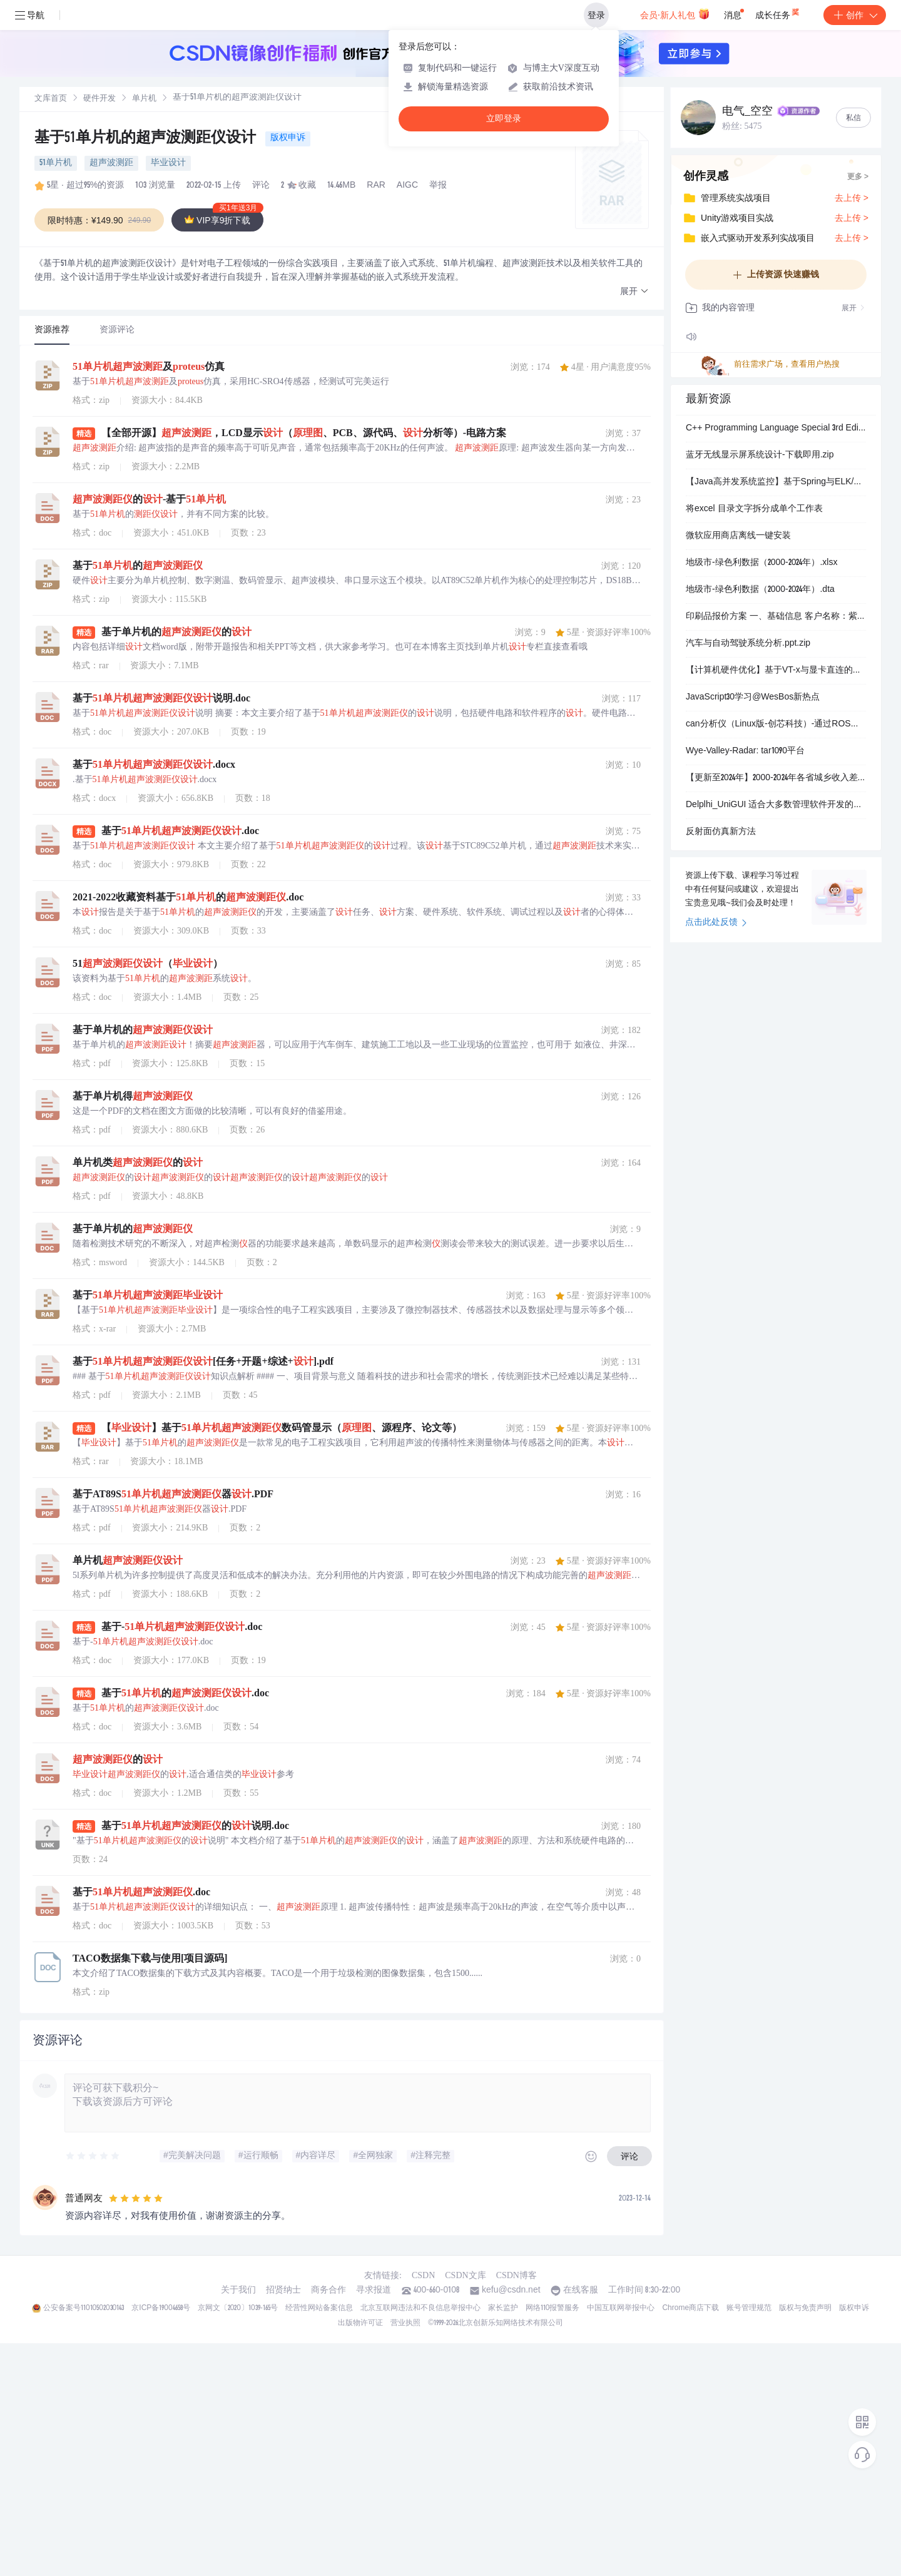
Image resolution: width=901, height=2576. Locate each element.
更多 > (857, 177)
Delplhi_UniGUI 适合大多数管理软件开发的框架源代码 (776, 805)
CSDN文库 (465, 2275)
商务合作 (328, 2290)
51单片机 (55, 163)
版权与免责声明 (805, 2308)
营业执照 (405, 2323)
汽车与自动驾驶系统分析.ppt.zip (748, 643)
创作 (854, 15)
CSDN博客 (516, 2275)
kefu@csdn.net (511, 2290)
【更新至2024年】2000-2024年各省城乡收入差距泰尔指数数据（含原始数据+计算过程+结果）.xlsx (776, 778)
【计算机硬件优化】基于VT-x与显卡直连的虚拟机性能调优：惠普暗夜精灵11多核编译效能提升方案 (776, 670)
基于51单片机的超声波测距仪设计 (147, 138)
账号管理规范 (748, 2308)
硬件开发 (99, 99)
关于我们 (238, 2290)
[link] (50, 98)
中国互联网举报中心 (620, 2308)
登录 (596, 15)
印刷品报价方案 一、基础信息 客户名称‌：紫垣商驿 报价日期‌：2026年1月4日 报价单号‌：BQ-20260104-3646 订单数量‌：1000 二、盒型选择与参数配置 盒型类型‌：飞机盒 (776, 617)
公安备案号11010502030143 (83, 2308)
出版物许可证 (360, 2323)
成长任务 (778, 12)
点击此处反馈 (716, 923)
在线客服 (580, 2290)
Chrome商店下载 (690, 2308)
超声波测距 (111, 163)
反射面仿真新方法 (721, 832)
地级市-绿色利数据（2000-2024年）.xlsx (761, 563)
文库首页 (50, 99)
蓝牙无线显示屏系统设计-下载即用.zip (759, 455)
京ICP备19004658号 (160, 2308)
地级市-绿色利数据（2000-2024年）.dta (760, 590)
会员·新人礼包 (675, 14)
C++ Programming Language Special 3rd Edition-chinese (776, 428)
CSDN (423, 2275)
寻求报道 (373, 2290)
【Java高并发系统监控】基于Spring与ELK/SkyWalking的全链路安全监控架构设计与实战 (776, 482)
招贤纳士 (283, 2290)
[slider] (93, 2156)
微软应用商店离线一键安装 (738, 536)
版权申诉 (287, 138)
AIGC (407, 185)
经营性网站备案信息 (319, 2308)
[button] (634, 292)
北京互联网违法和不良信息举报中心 (420, 2308)
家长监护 (503, 2308)
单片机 (144, 99)
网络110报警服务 (553, 2308)
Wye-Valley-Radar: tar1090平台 (745, 751)
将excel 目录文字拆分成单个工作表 (754, 509)
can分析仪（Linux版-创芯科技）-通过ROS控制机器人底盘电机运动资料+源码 (776, 724)
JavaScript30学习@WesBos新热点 (753, 697)
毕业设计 (168, 163)
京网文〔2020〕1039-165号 (238, 2308)
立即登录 (503, 118)
